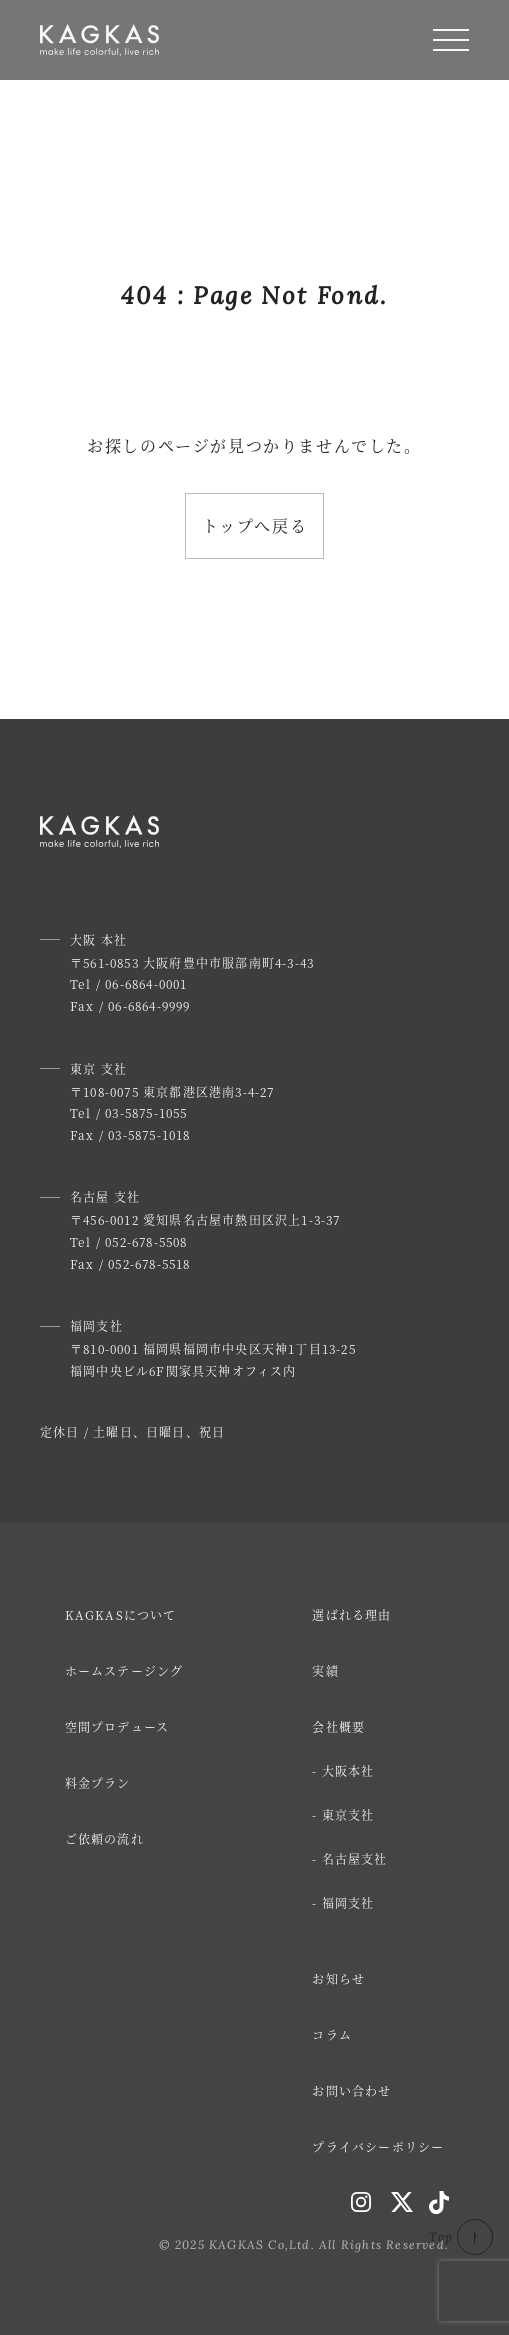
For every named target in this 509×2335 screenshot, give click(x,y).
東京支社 (348, 1814)
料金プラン (98, 1782)
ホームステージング (124, 1670)
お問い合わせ (351, 2090)
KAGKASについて (121, 1614)
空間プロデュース (117, 1726)
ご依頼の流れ (104, 1838)
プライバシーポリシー (378, 2146)
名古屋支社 (355, 1858)
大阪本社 (348, 1770)
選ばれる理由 (351, 1614)
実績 (325, 1670)
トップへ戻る (255, 525)
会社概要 (338, 1726)
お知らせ (338, 1978)
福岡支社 (348, 1902)
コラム (332, 2034)
